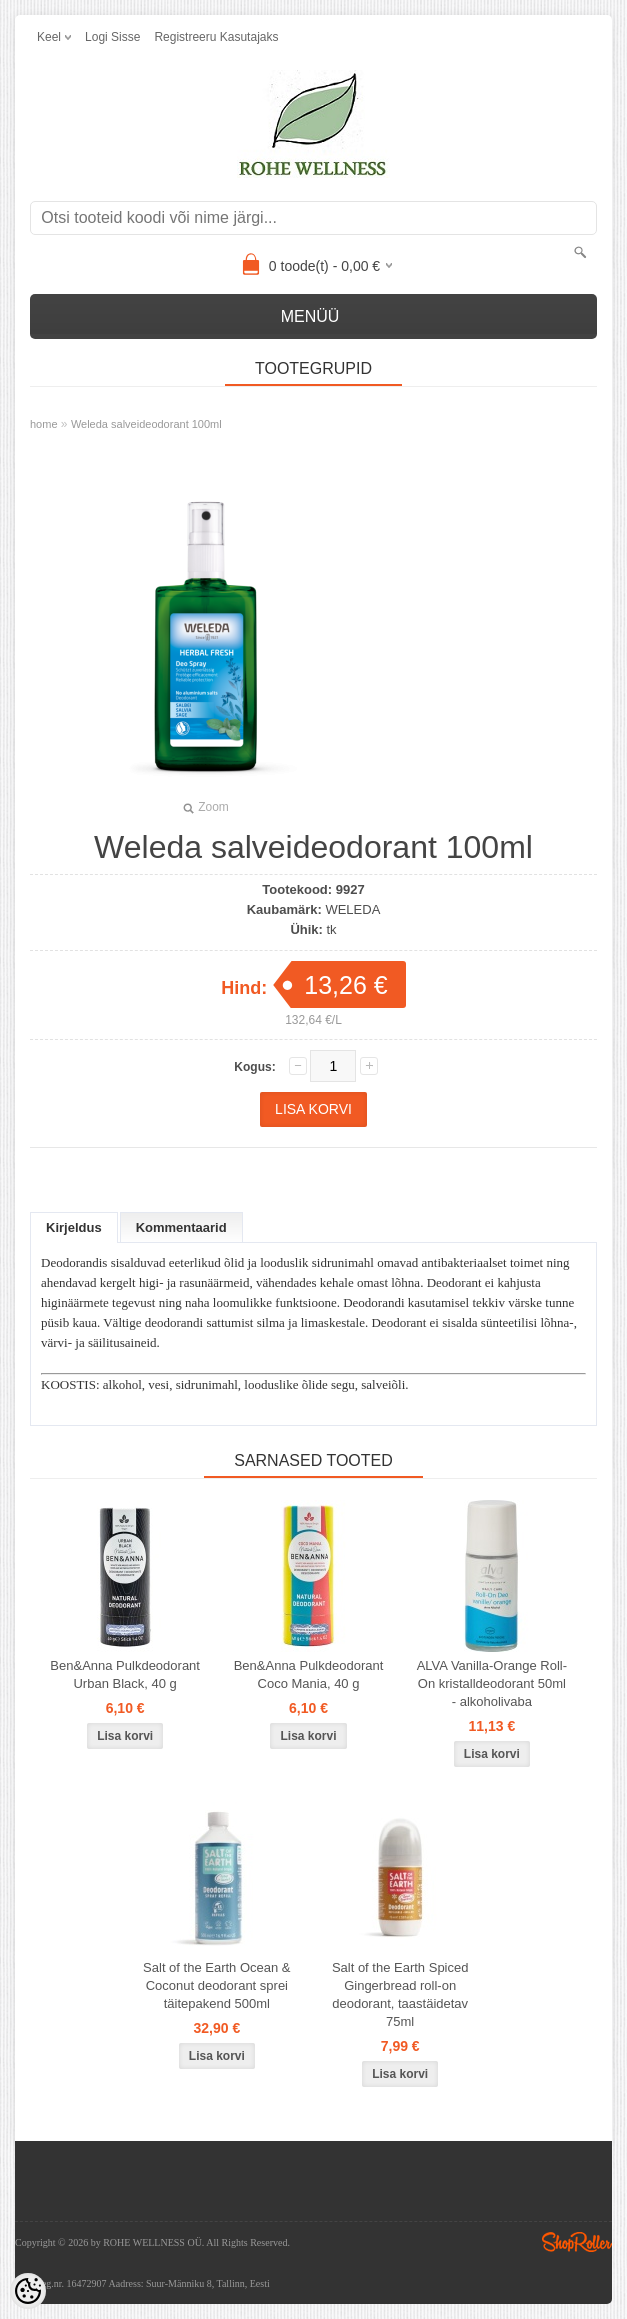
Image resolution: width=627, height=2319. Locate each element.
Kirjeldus (74, 1227)
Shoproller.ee (577, 2242)
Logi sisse (112, 37)
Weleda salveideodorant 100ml (146, 424)
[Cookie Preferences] (28, 2291)
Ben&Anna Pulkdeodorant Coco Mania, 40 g (309, 1674)
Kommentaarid (181, 1227)
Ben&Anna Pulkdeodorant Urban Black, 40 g (125, 1674)
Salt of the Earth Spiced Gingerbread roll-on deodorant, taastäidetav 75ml (400, 1994)
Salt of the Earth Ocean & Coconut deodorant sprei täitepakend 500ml (216, 1985)
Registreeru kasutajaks (216, 37)
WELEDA (352, 909)
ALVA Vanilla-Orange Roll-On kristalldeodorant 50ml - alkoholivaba (492, 1683)
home (44, 424)
